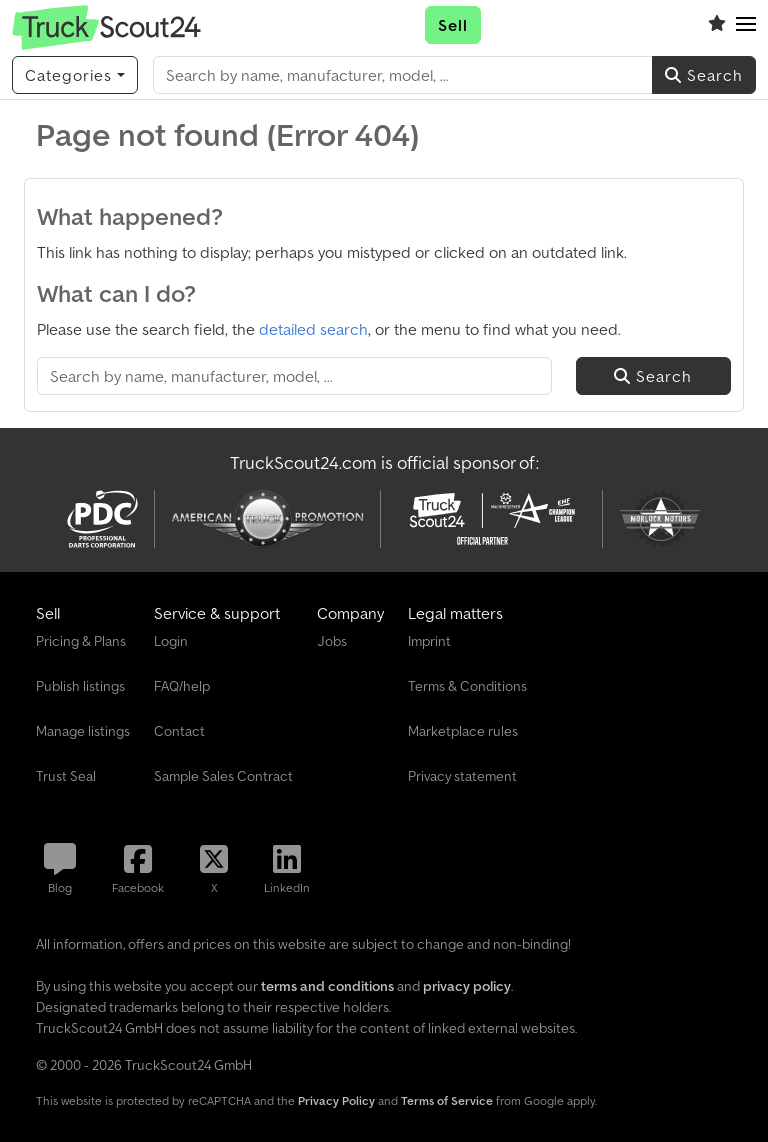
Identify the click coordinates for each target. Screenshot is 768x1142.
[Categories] (75, 75)
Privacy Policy (336, 1100)
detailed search (313, 329)
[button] (746, 25)
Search (704, 75)
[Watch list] (717, 25)
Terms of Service (447, 1100)
